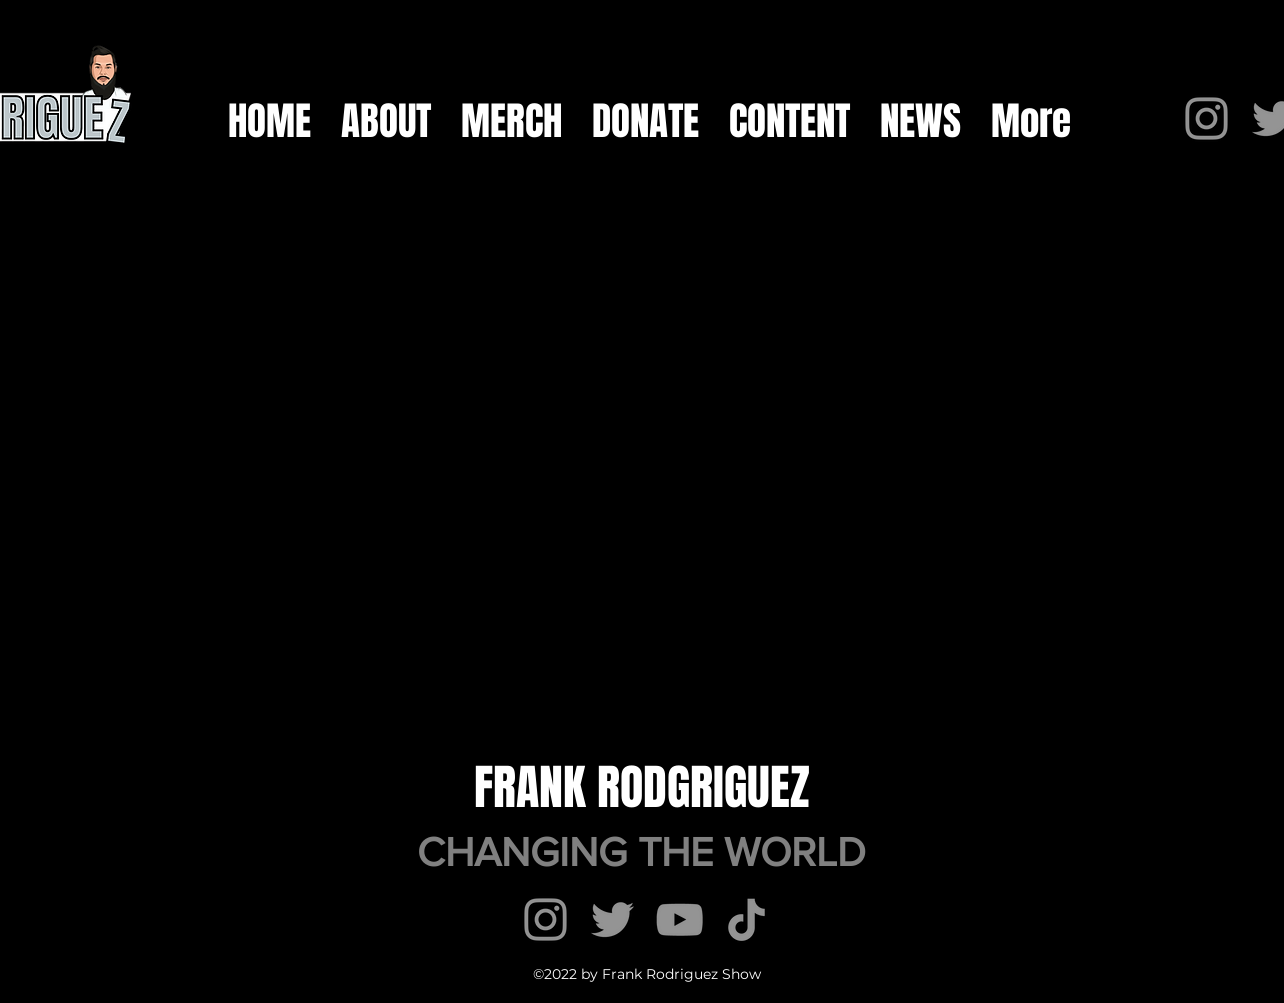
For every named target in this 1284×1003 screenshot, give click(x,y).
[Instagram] (1206, 118)
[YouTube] (679, 919)
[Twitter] (612, 919)
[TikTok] (746, 919)
